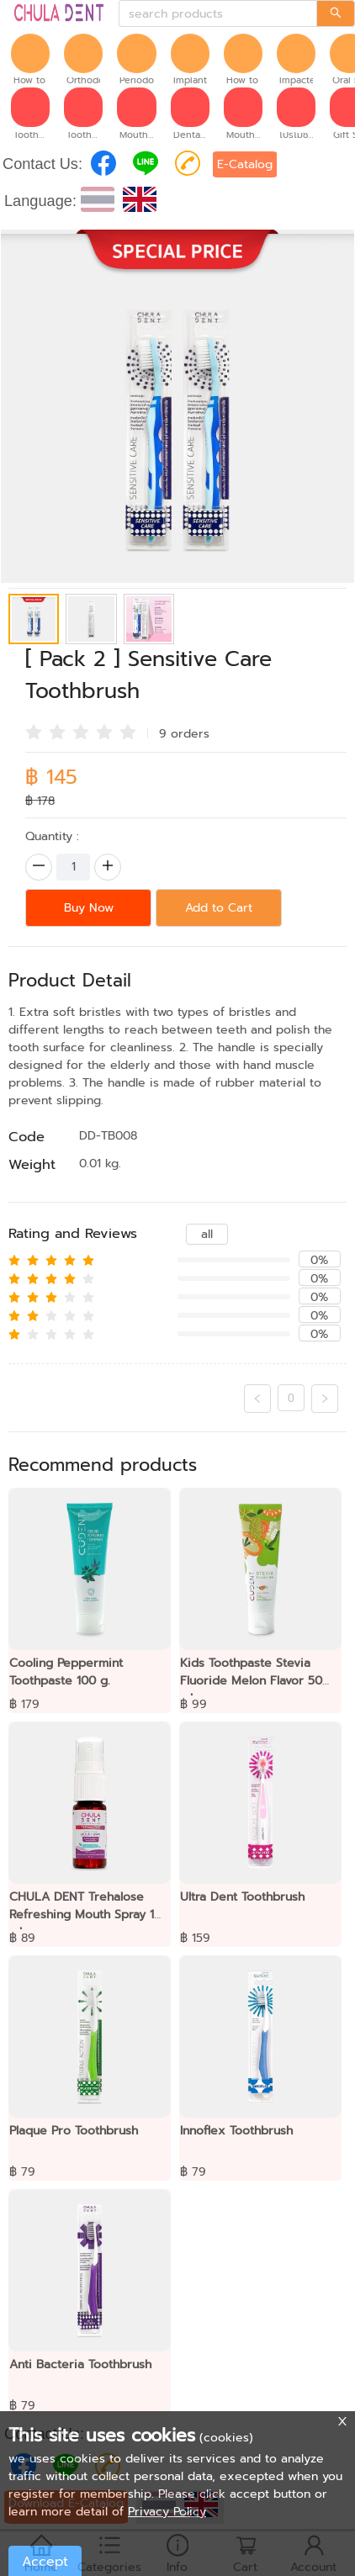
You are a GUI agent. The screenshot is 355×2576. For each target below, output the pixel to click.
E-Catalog (245, 164)
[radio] (33, 731)
